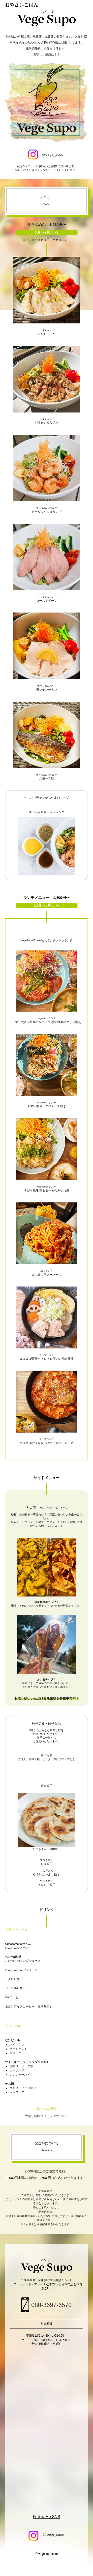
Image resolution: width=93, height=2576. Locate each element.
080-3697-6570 (51, 2305)
